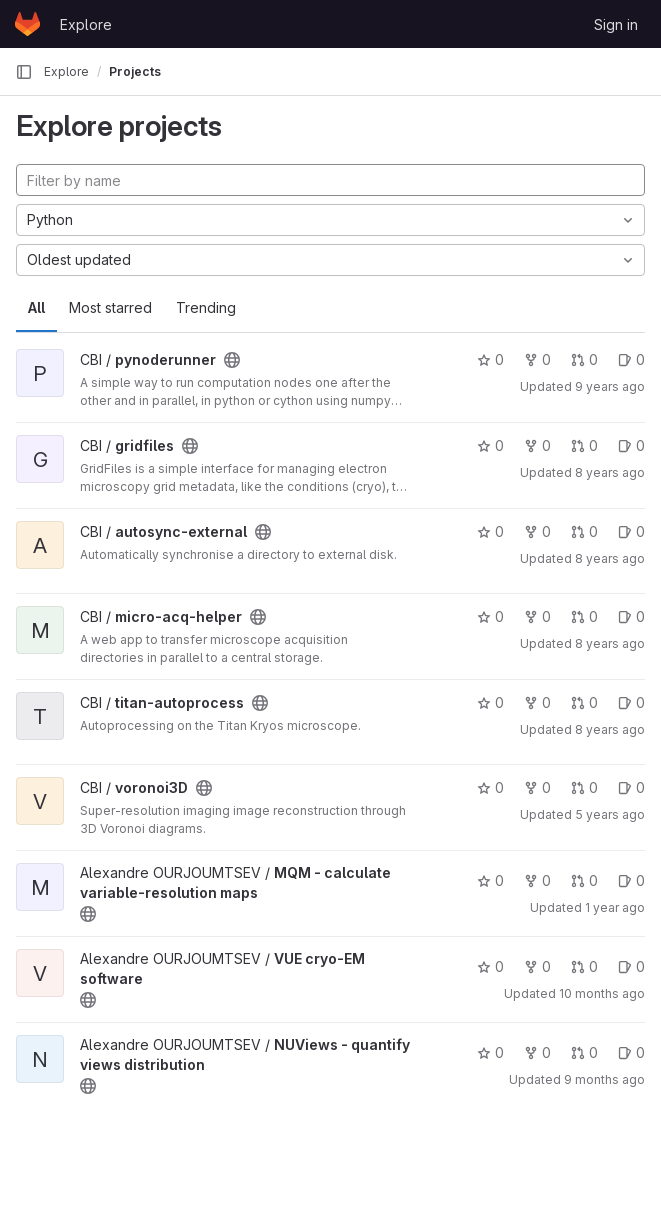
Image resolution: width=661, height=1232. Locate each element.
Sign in (616, 24)
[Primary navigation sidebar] (24, 72)
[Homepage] (27, 24)
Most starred (110, 307)
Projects (135, 71)
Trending (206, 307)
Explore (86, 24)
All (36, 307)
